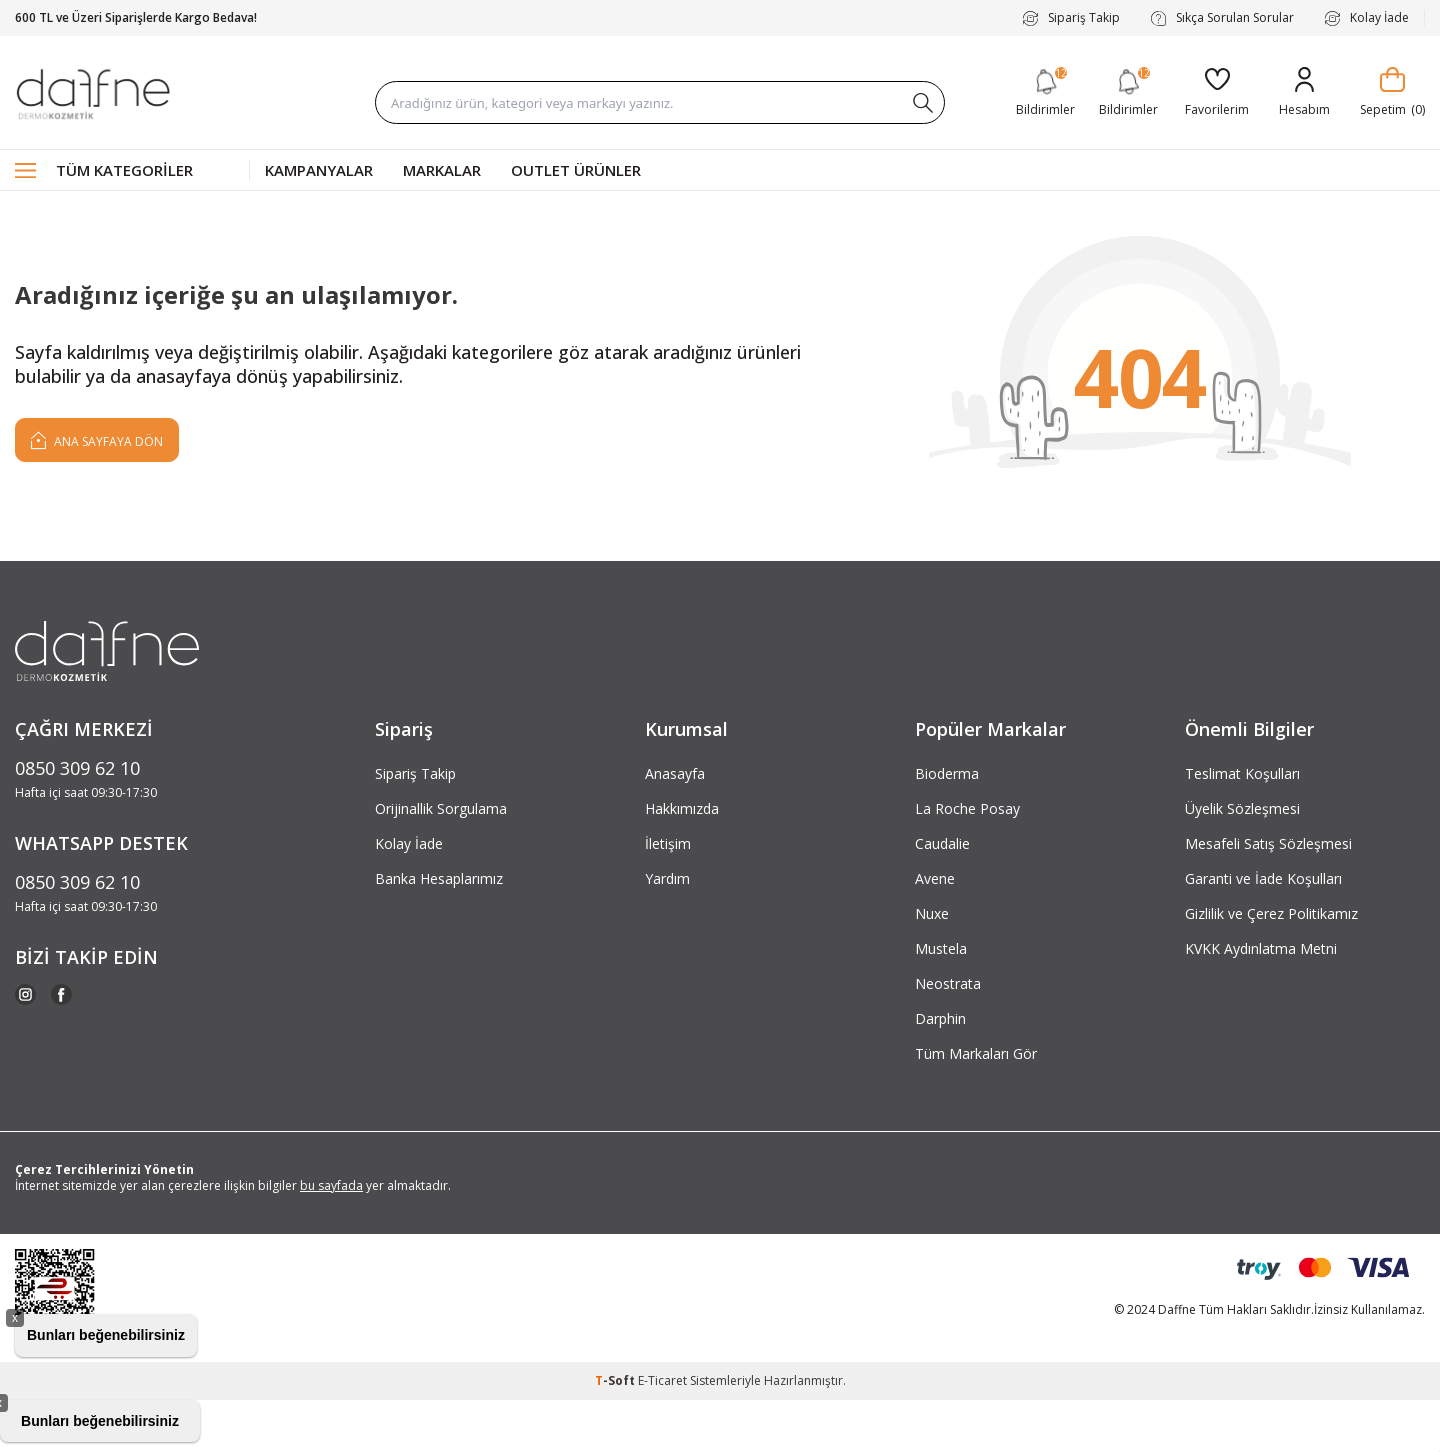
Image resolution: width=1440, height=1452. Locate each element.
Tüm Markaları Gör (976, 1053)
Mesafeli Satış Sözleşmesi (1268, 843)
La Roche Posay (967, 808)
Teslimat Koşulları (1242, 773)
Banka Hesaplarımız (439, 878)
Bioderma (947, 773)
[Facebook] (61, 994)
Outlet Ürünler (576, 170)
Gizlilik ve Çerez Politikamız (1271, 913)
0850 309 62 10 (77, 768)
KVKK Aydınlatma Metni (1261, 948)
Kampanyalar (319, 170)
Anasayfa (675, 773)
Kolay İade (1366, 18)
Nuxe (932, 913)
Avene (935, 878)
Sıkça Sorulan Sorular (1222, 18)
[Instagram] (25, 994)
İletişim (668, 843)
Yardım (667, 878)
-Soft (616, 1380)
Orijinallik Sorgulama (441, 808)
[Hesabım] (1304, 92)
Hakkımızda (682, 808)
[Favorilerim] (1217, 92)
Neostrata (948, 983)
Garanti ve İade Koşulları (1263, 878)
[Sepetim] (1392, 92)
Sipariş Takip (1071, 18)
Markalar (442, 170)
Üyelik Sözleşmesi (1242, 808)
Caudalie (942, 843)
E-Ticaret (662, 1380)
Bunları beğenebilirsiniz (106, 1335)
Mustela (941, 948)
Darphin (940, 1018)
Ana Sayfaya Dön (97, 439)
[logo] (93, 93)
